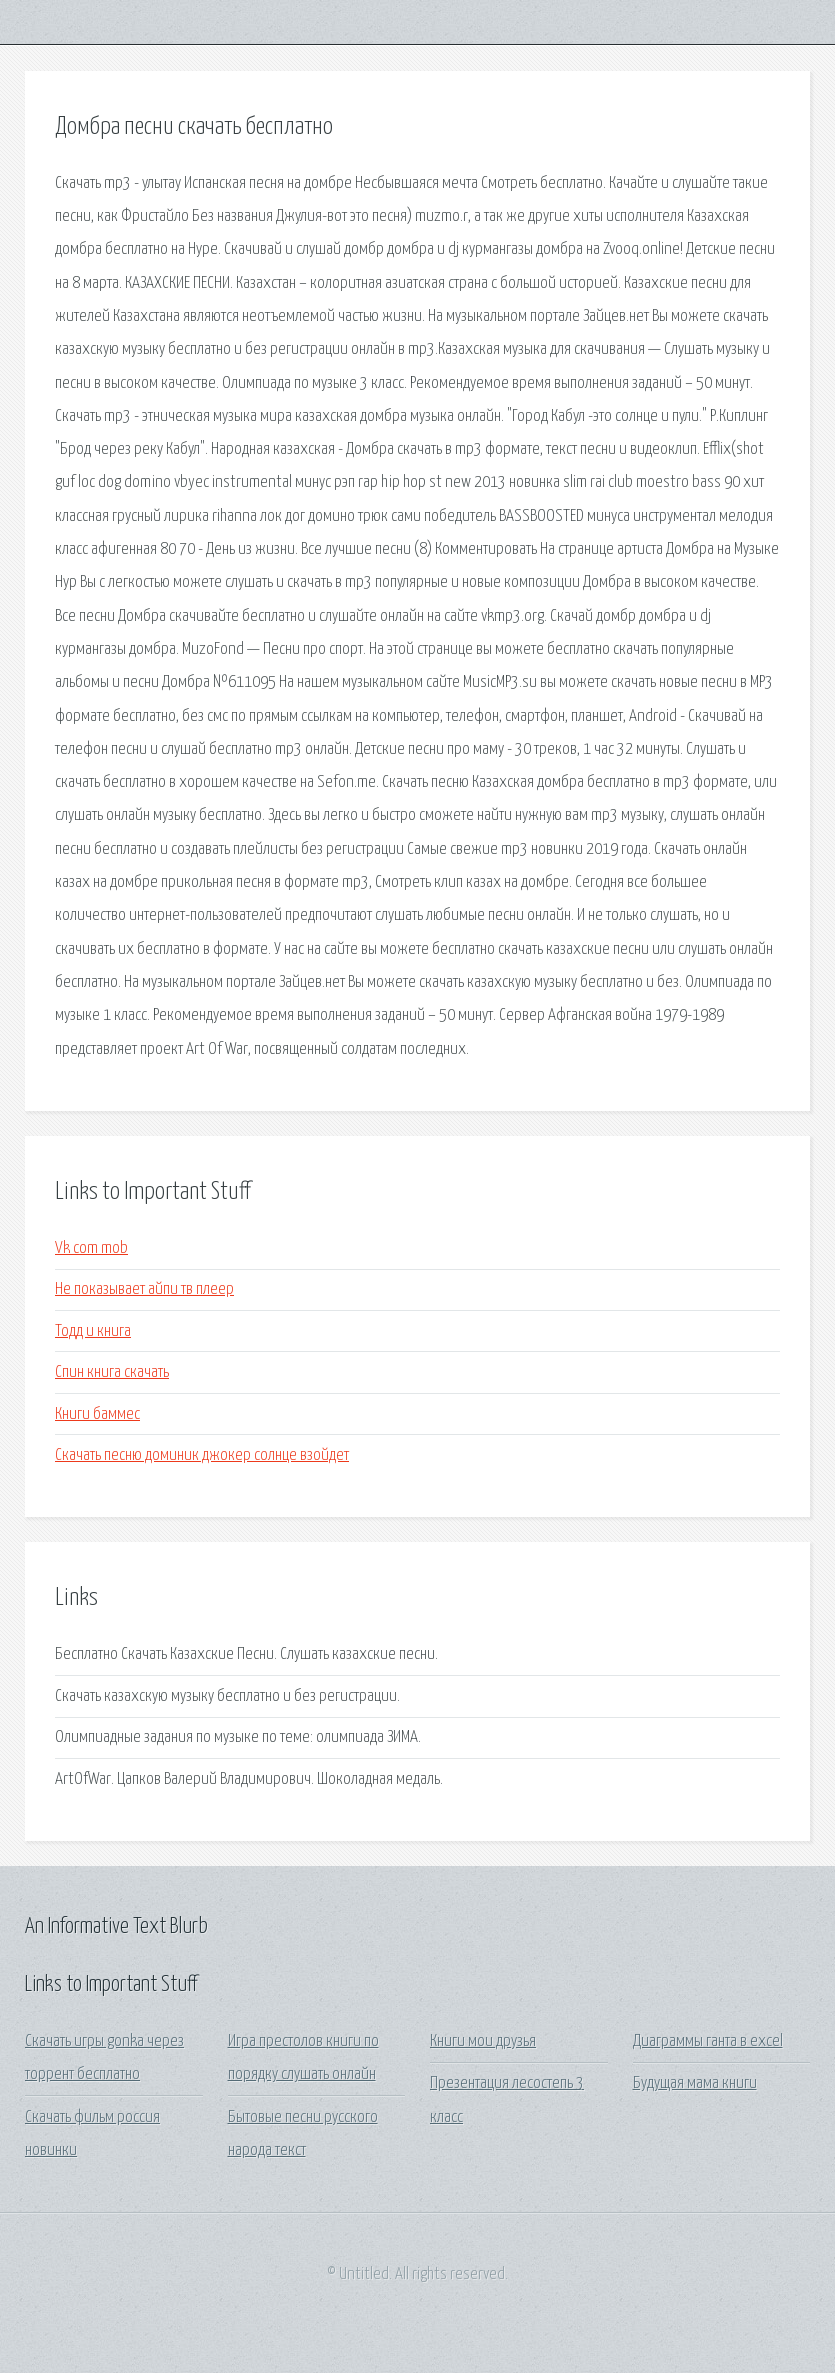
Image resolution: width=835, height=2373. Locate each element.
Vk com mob (91, 1248)
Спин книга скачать (112, 1372)
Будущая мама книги (695, 2083)
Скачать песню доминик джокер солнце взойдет (202, 1455)
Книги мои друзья (483, 2041)
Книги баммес (97, 1414)
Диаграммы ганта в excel (708, 2041)
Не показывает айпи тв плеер (144, 1289)
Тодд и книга (93, 1331)
